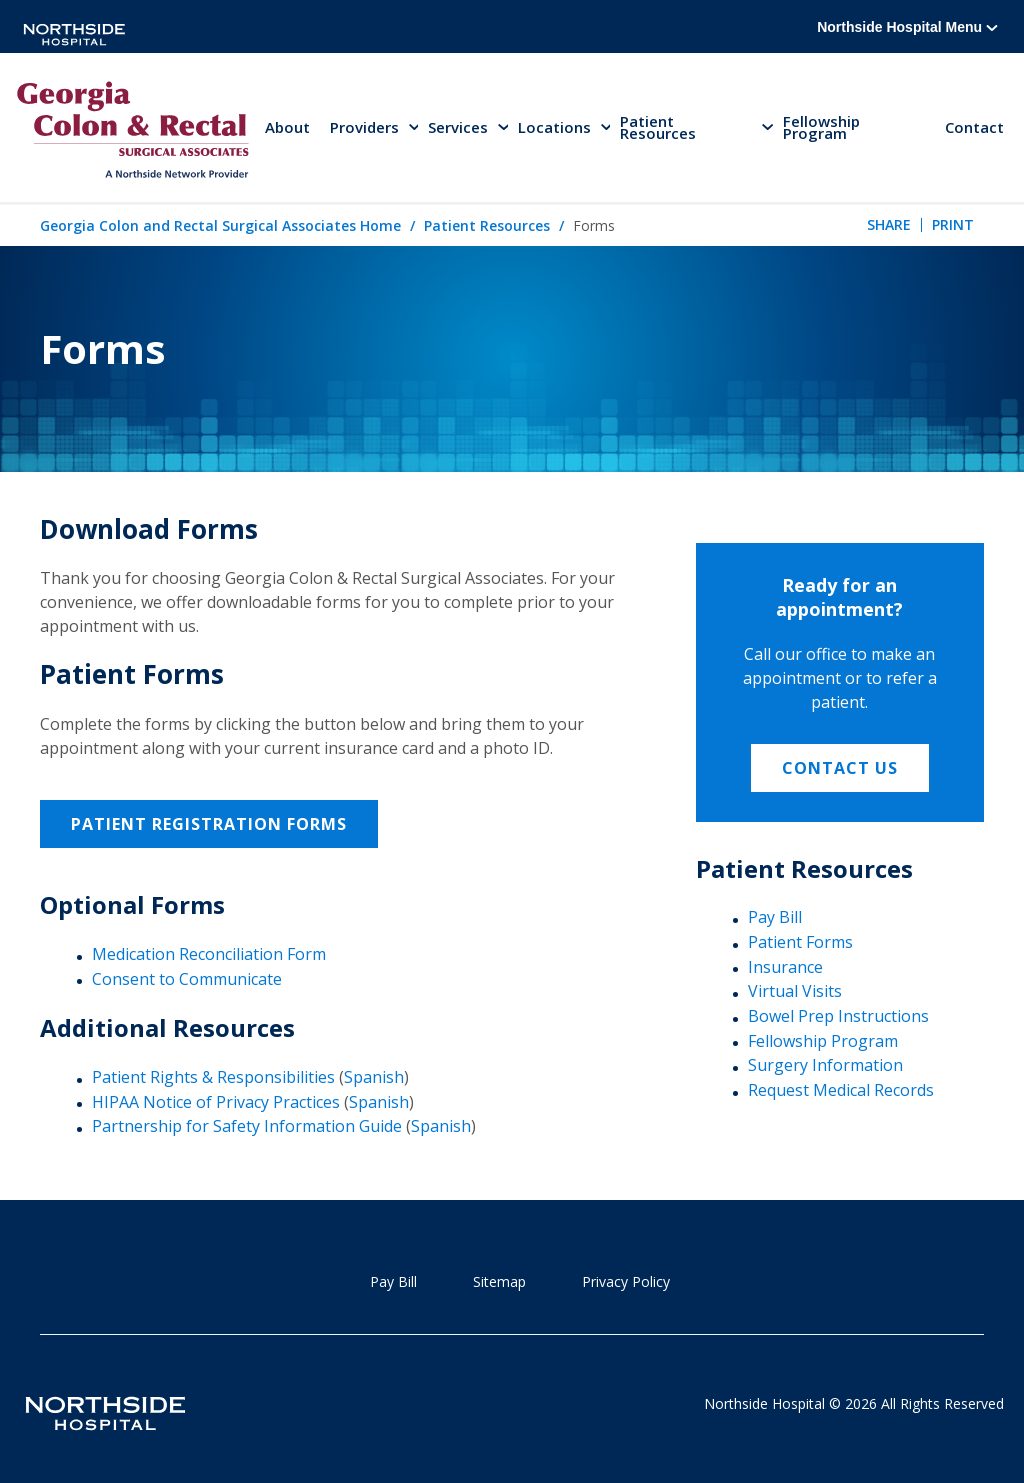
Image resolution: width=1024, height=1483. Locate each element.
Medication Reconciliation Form (209, 954)
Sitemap (499, 1281)
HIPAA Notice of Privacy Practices (216, 1102)
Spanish (374, 1077)
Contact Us (840, 768)
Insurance (785, 967)
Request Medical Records (841, 1090)
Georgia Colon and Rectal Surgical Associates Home (220, 225)
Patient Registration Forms (209, 824)
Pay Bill (775, 917)
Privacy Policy (626, 1281)
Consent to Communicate (187, 979)
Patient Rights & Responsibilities (213, 1077)
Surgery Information (825, 1065)
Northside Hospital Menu (907, 27)
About (287, 127)
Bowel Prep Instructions (838, 1016)
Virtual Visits (795, 991)
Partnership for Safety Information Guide (247, 1126)
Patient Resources (487, 225)
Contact (974, 127)
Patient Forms (800, 942)
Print (953, 224)
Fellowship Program (821, 127)
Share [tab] (889, 224)
